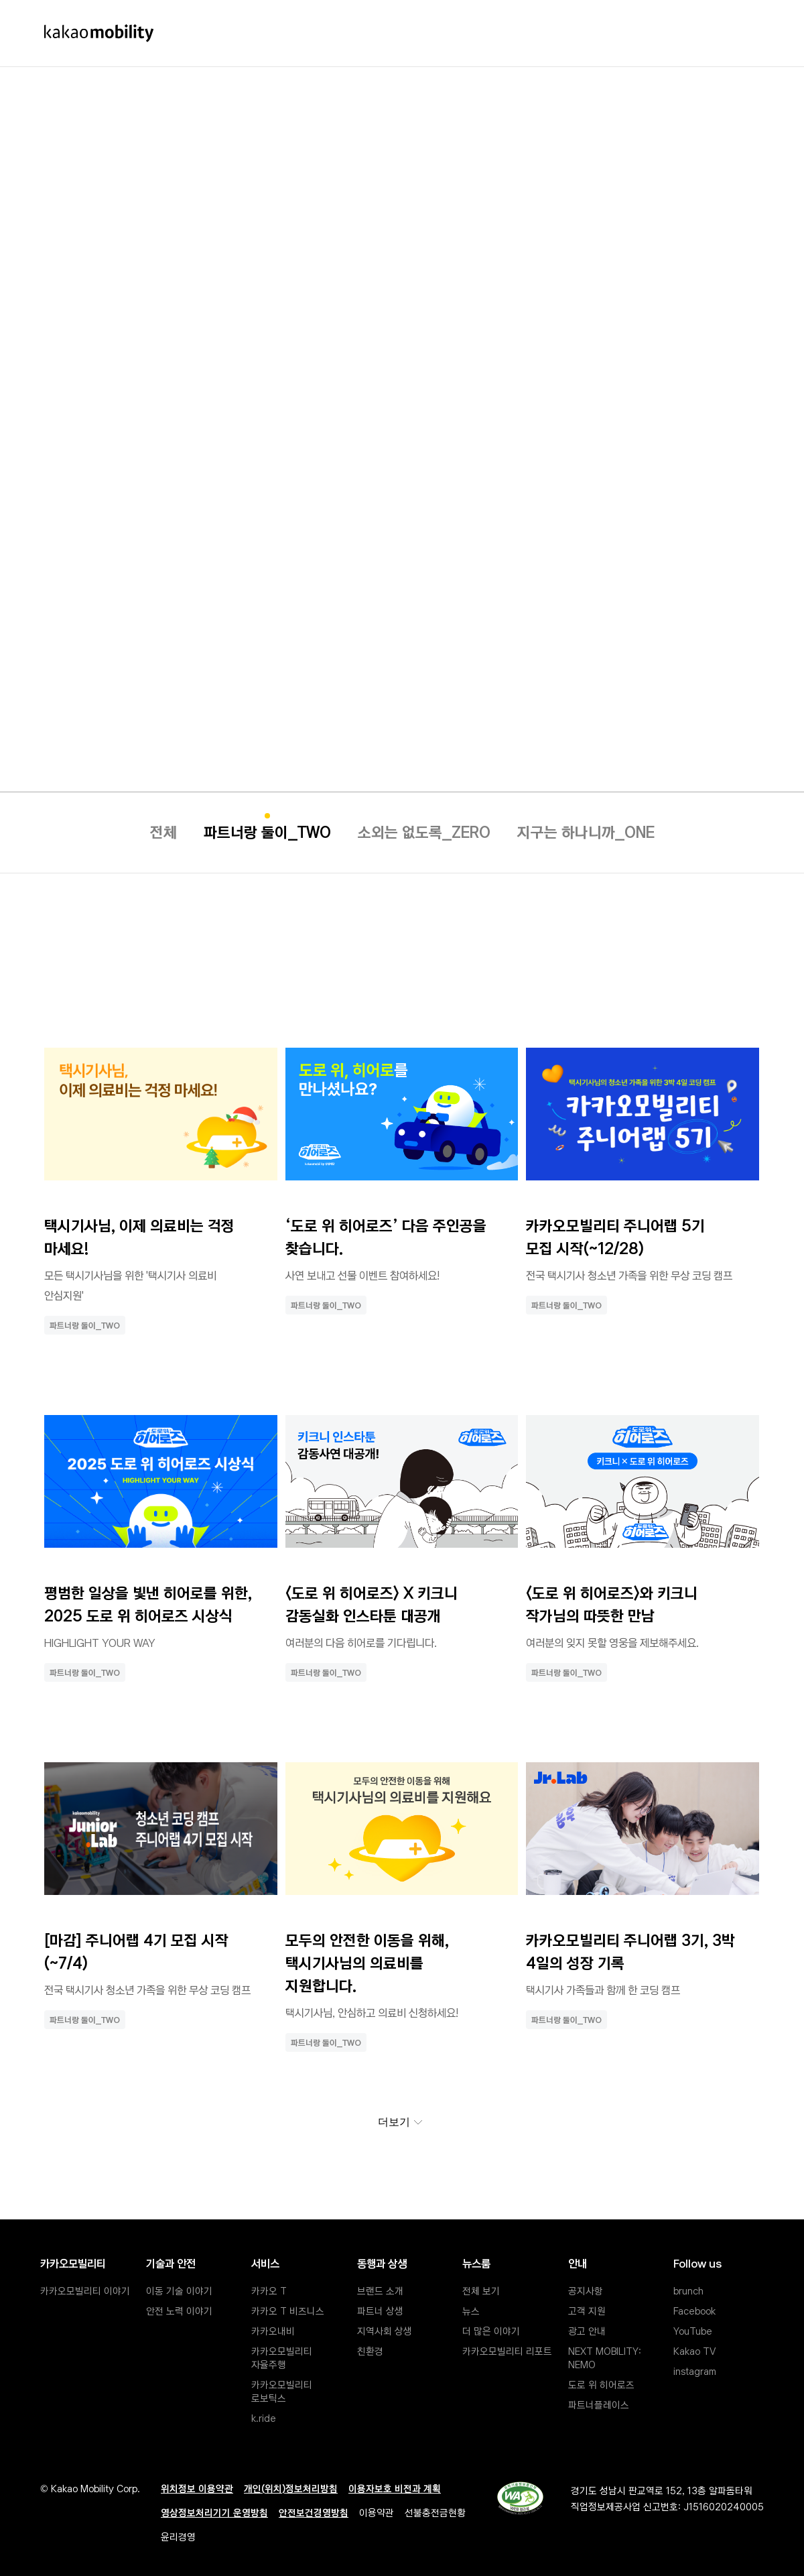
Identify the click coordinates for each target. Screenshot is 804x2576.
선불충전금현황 (435, 2511)
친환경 (370, 2350)
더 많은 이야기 (491, 2330)
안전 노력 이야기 (179, 2310)
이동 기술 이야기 (179, 2289)
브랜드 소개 (380, 2289)
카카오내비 (273, 2330)
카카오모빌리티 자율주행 (283, 2356)
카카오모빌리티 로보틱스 (283, 2390)
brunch (688, 2289)
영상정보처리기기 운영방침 (214, 2511)
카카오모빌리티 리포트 (507, 2350)
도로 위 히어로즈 (601, 2383)
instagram (694, 2370)
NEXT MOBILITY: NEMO (606, 2356)
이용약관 (376, 2511)
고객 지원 (587, 2310)
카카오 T (269, 2289)
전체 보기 (481, 2289)
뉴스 (471, 2310)
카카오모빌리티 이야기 (85, 2289)
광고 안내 (587, 2330)
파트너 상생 (380, 2310)
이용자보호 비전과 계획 (394, 2487)
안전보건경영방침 (313, 2511)
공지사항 (585, 2289)
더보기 (405, 2126)
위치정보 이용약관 (197, 2487)
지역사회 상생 (384, 2330)
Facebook (694, 2310)
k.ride (263, 2417)
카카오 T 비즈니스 (287, 2310)
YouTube (692, 2330)
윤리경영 (178, 2535)
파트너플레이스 (598, 2403)
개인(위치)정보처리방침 (291, 2487)
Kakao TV (694, 2350)
